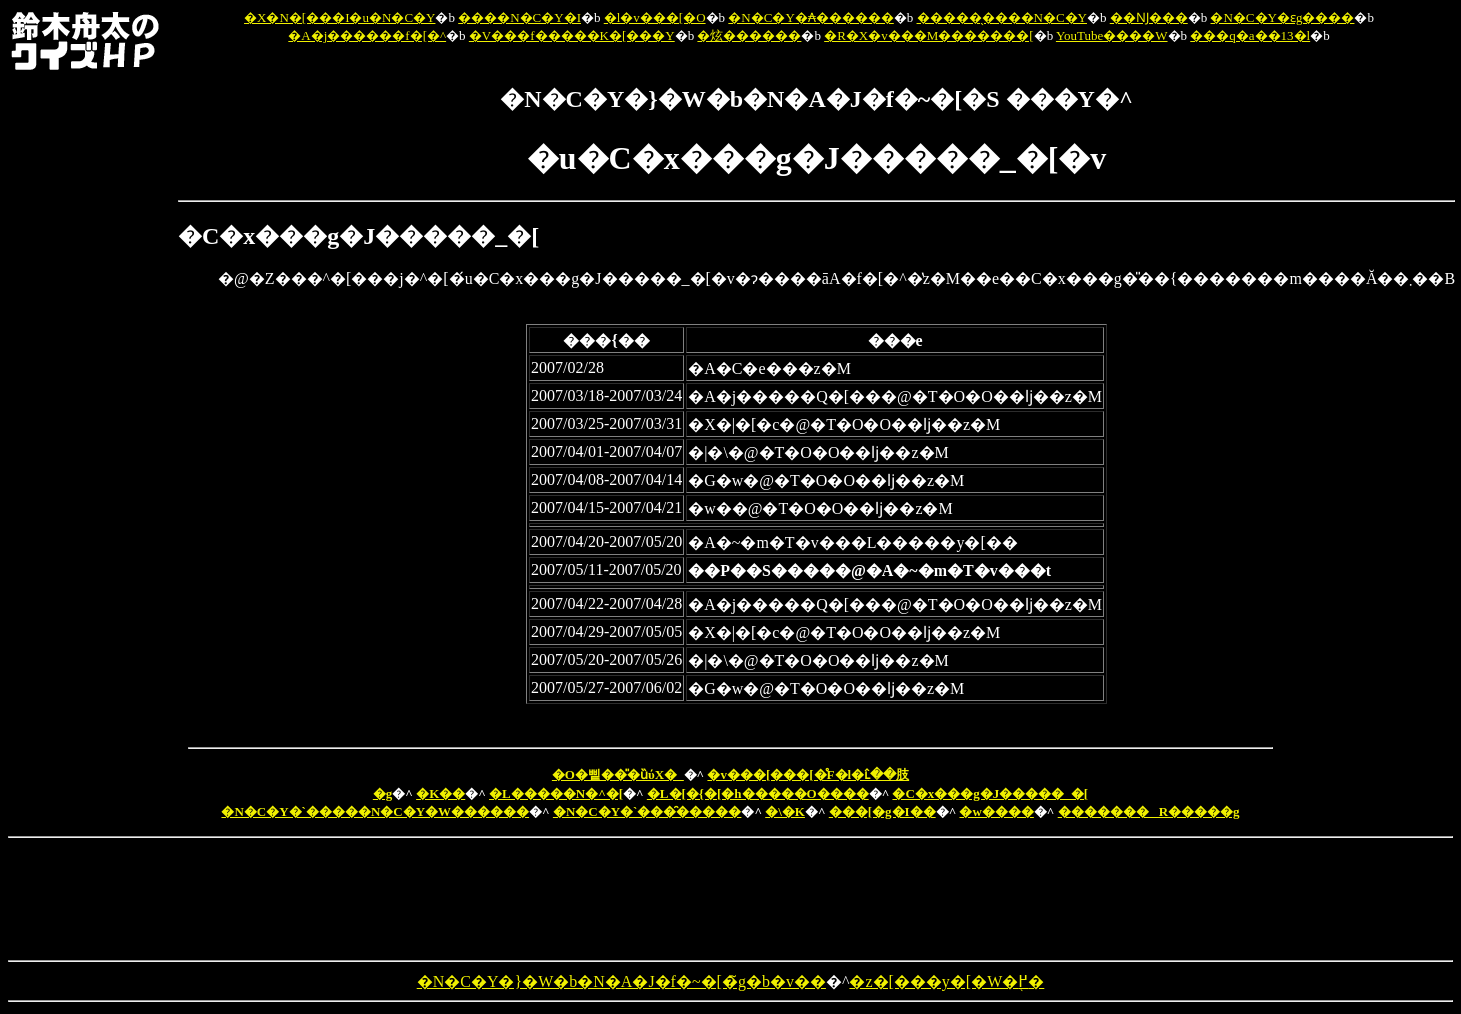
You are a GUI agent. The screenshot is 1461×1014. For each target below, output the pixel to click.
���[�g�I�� (882, 811)
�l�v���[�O (655, 17)
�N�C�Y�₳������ (810, 17)
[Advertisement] (91, 378)
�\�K (785, 811)
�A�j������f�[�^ (367, 35)
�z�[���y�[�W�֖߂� (946, 981)
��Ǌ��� (1149, 17)
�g (383, 793)
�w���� (996, 811)
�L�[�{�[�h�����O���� (758, 793)
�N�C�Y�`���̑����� (647, 811)
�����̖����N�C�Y (1002, 17)
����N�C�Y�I (519, 17)
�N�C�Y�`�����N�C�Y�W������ (375, 811)
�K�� (440, 793)
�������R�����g (1149, 811)
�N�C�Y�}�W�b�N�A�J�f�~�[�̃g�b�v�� (621, 981)
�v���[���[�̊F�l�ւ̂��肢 (808, 774)
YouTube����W (1112, 35)
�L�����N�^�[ (556, 793)
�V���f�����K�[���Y (572, 35)
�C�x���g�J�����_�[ (990, 793)
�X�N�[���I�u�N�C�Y (339, 17)
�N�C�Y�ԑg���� (1282, 17)
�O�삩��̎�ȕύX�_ (618, 774)
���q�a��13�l (1250, 35)
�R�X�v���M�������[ (928, 35)
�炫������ (749, 35)
